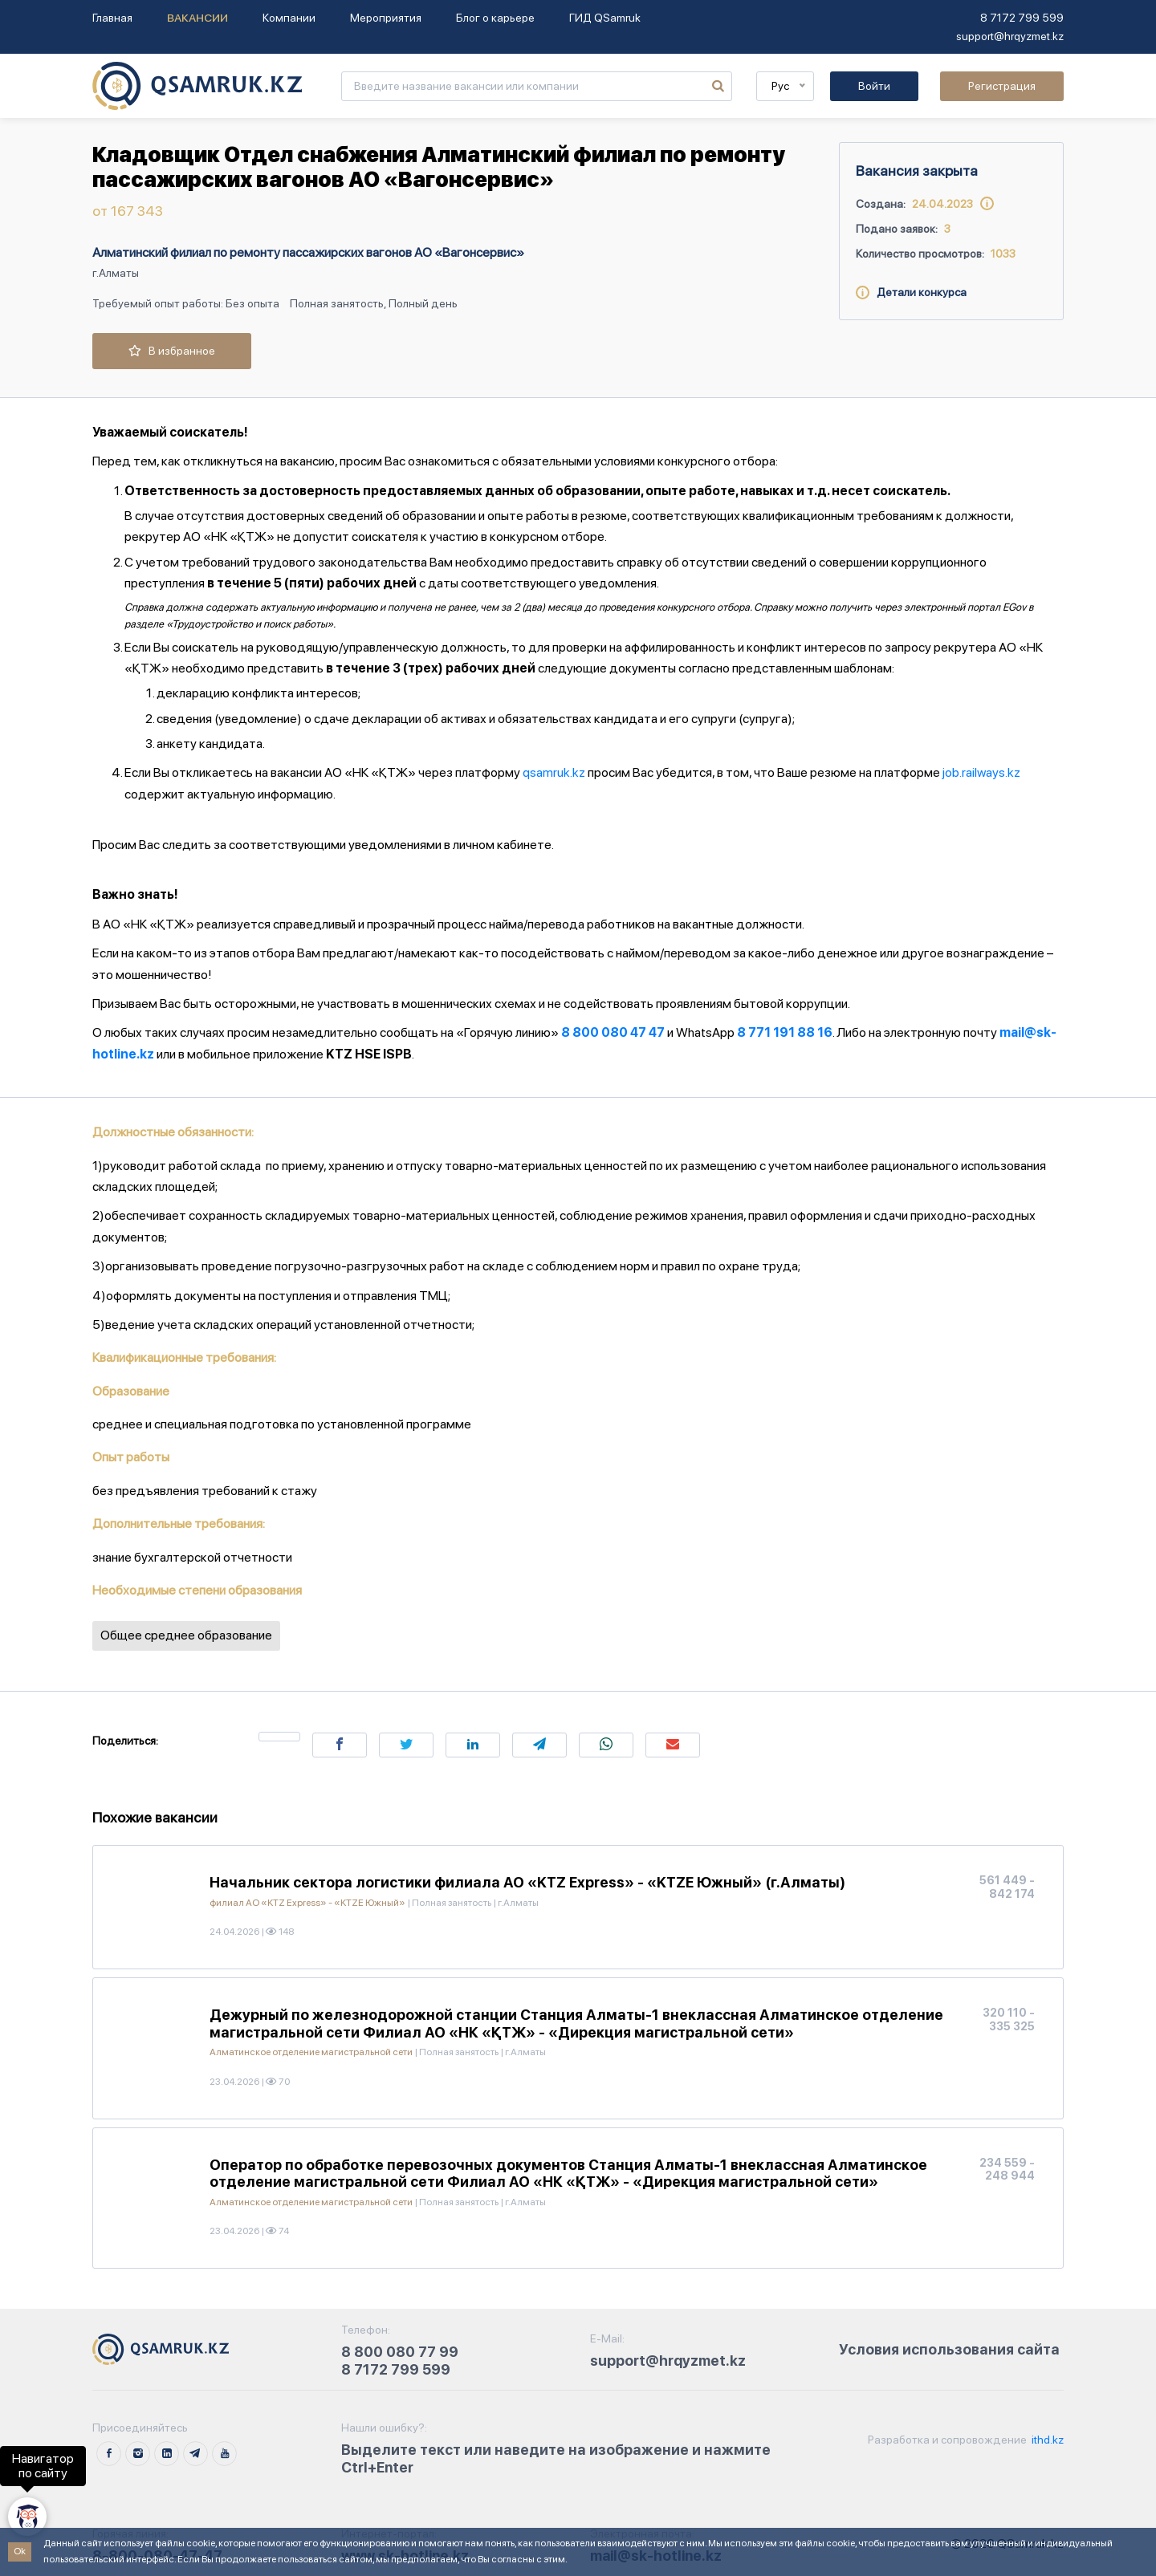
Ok (20, 2551)
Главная (112, 17)
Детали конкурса (911, 292)
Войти (874, 85)
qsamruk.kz (554, 772)
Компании (289, 17)
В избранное (171, 350)
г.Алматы (115, 272)
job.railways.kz (981, 772)
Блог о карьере (495, 17)
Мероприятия (385, 17)
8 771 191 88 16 (784, 1032)
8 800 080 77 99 (399, 2351)
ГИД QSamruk (605, 17)
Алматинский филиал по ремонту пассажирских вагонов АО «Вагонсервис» (308, 252)
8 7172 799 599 (1022, 17)
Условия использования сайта (949, 2349)
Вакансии (197, 17)
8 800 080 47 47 (613, 1032)
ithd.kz (1046, 2439)
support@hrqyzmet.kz (1010, 36)
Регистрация (1002, 85)
